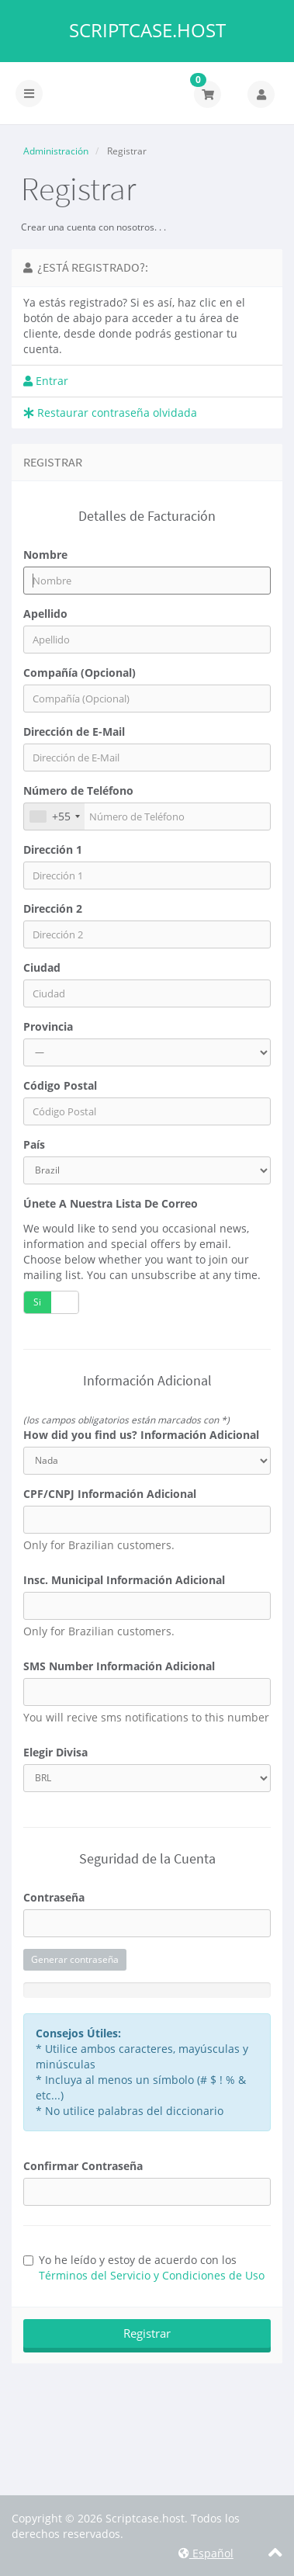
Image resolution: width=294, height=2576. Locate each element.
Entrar (45, 380)
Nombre (45, 554)
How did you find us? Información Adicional (141, 1434)
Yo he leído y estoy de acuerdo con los (144, 2267)
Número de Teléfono (78, 790)
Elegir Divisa (55, 1752)
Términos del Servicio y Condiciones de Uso (152, 2275)
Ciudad (42, 967)
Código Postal (60, 1085)
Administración (55, 151)
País (34, 1144)
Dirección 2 (52, 908)
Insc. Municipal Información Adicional (124, 1579)
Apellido (45, 613)
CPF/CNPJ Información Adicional (109, 1493)
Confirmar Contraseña (83, 2165)
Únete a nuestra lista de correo (110, 1203)
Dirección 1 (52, 849)
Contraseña (54, 1897)
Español (205, 2553)
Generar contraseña (75, 1959)
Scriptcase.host (147, 30)
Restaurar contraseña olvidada (110, 412)
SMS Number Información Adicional (119, 1666)
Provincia (48, 1026)
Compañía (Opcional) (79, 672)
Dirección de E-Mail (74, 731)
